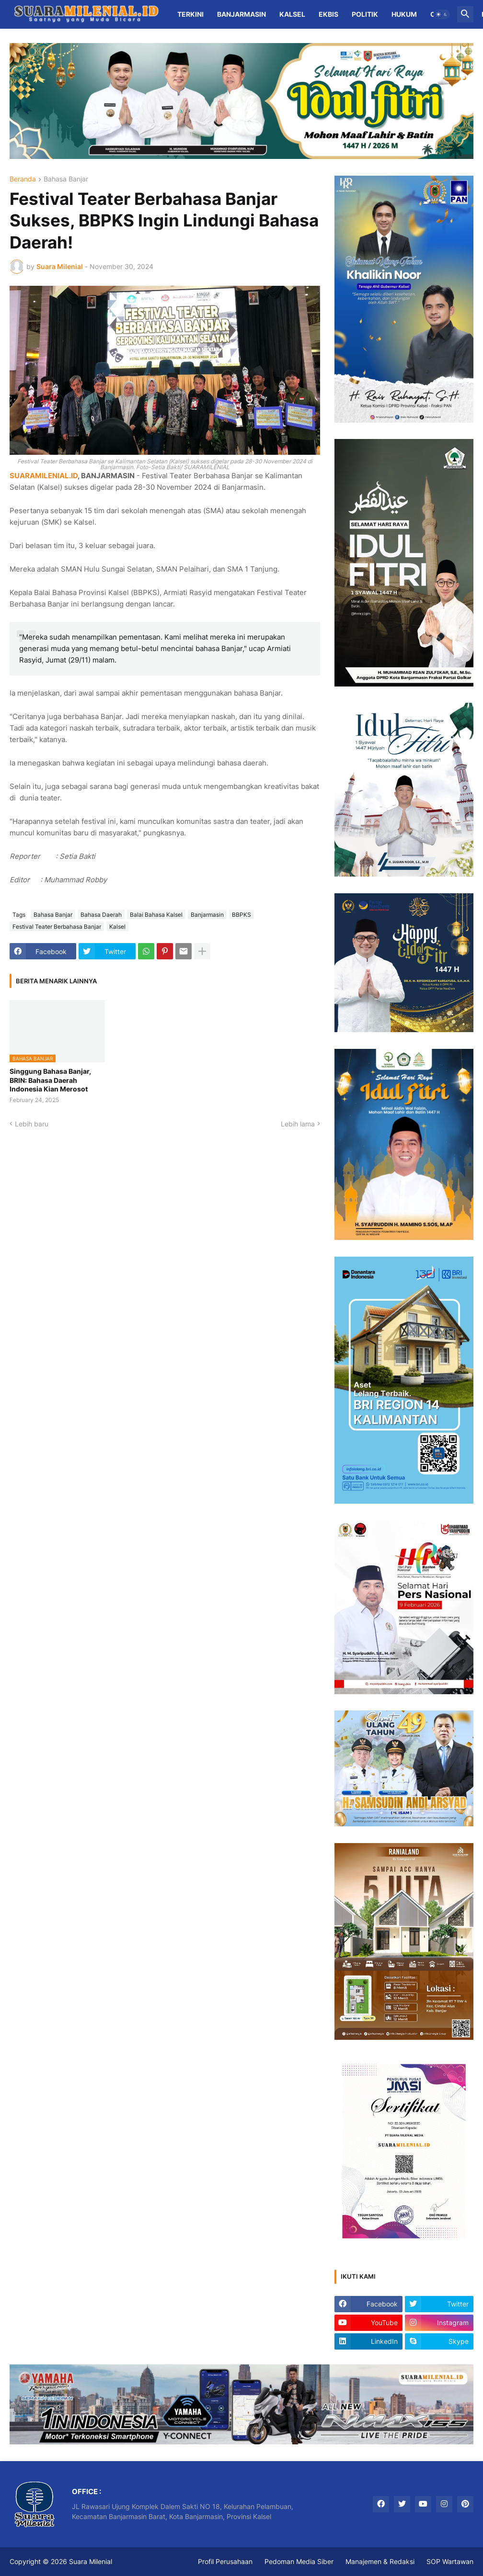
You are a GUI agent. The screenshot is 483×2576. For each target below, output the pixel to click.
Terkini (190, 14)
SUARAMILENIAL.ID (44, 475)
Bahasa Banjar (66, 179)
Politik (365, 14)
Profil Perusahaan (225, 2561)
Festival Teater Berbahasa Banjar (56, 926)
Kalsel (292, 14)
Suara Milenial (90, 2561)
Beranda (23, 179)
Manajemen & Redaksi (379, 2561)
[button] (442, 14)
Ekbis (328, 14)
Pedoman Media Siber (299, 2561)
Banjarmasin (241, 14)
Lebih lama (298, 1124)
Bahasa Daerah (101, 914)
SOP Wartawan (449, 2561)
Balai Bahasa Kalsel (156, 914)
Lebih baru (31, 1124)
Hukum (404, 14)
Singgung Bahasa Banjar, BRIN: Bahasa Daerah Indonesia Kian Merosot (50, 1079)
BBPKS (241, 914)
